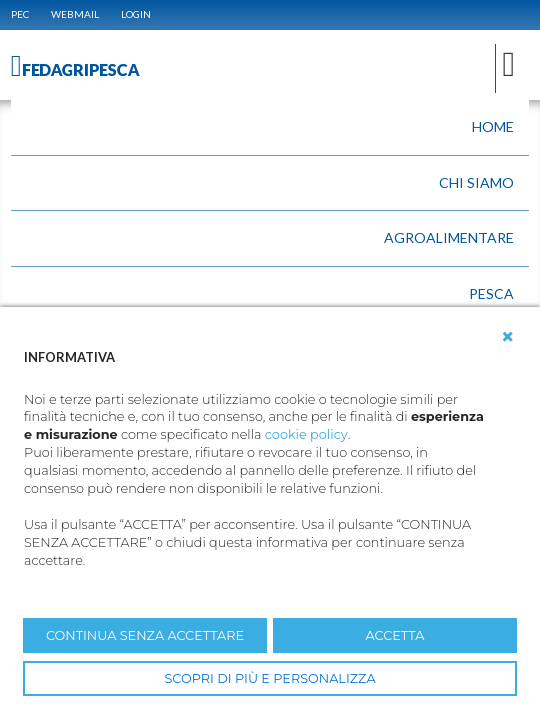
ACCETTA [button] (395, 635)
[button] (508, 337)
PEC (20, 14)
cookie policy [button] (306, 434)
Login (136, 14)
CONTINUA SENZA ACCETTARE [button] (145, 635)
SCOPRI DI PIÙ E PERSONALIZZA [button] (269, 678)
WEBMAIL (75, 14)
